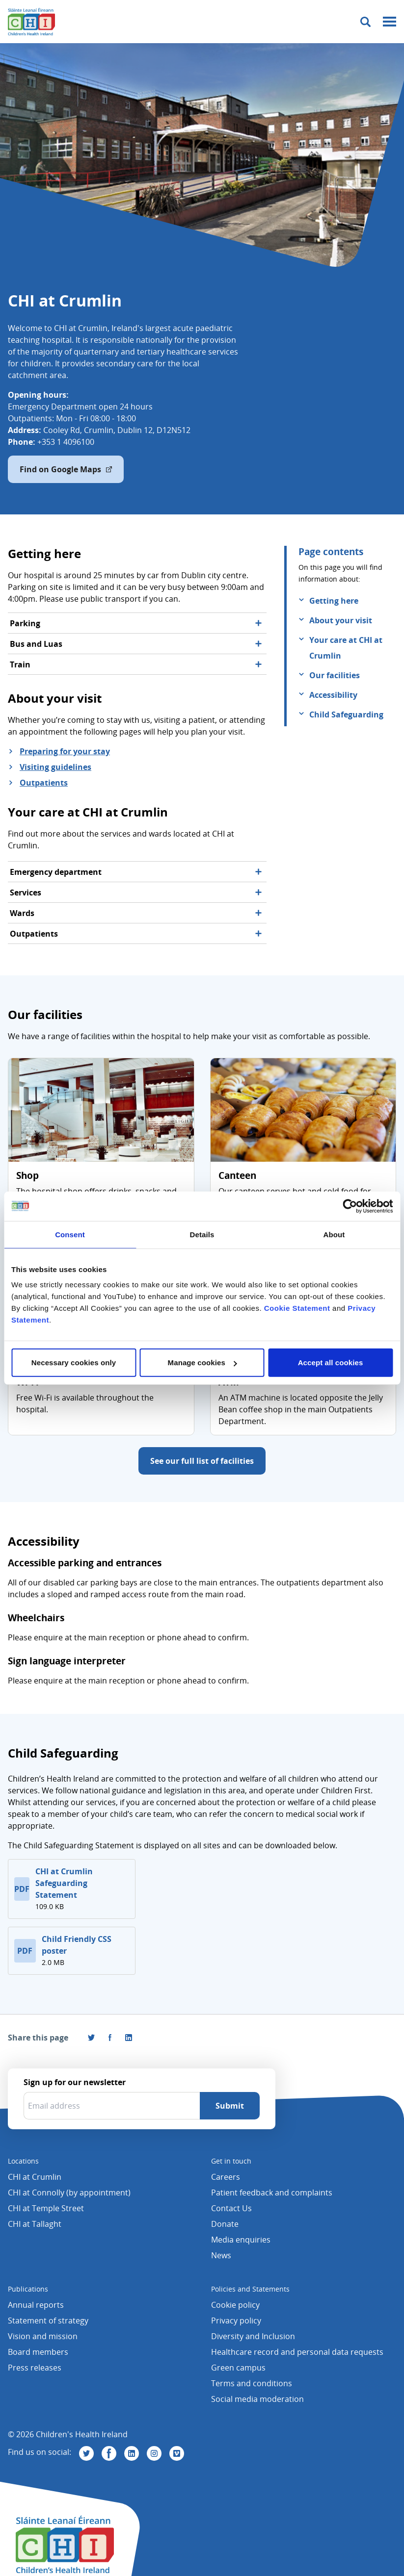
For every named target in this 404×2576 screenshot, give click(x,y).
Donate (225, 2224)
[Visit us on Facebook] (110, 2037)
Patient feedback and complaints (271, 2192)
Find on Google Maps (66, 469)
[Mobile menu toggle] (389, 22)
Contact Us (231, 2208)
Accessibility (333, 694)
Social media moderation (257, 2399)
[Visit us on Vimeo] (176, 2453)
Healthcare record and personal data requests (297, 2351)
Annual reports (36, 2304)
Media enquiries (240, 2239)
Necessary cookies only (73, 1362)
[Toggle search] (365, 21)
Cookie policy (235, 2304)
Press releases (34, 2367)
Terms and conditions (251, 2383)
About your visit (340, 620)
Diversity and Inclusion (253, 2336)
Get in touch (231, 2161)
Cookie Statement (297, 1308)
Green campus (238, 2367)
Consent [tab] (70, 1234)
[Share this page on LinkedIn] (128, 2037)
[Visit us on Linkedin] (131, 2453)
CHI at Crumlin (34, 2176)
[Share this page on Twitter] (91, 2037)
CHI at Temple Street (46, 2208)
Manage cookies (202, 1362)
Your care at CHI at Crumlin (345, 648)
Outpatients (44, 782)
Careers (225, 2176)
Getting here (333, 600)
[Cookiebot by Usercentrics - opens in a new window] (350, 1206)
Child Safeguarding (346, 714)
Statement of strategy (48, 2320)
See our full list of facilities (202, 1460)
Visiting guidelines (55, 767)
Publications (28, 2289)
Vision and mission (43, 2336)
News (221, 2255)
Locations (23, 2161)
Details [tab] (202, 1234)
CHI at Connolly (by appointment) (69, 2192)
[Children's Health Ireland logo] (31, 21)
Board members (38, 2351)
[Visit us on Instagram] (154, 2453)
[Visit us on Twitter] (86, 2453)
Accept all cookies (330, 1362)
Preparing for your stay (65, 751)
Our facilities (334, 675)
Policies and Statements (250, 2289)
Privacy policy (236, 2320)
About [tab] (334, 1234)
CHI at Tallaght (34, 2224)
